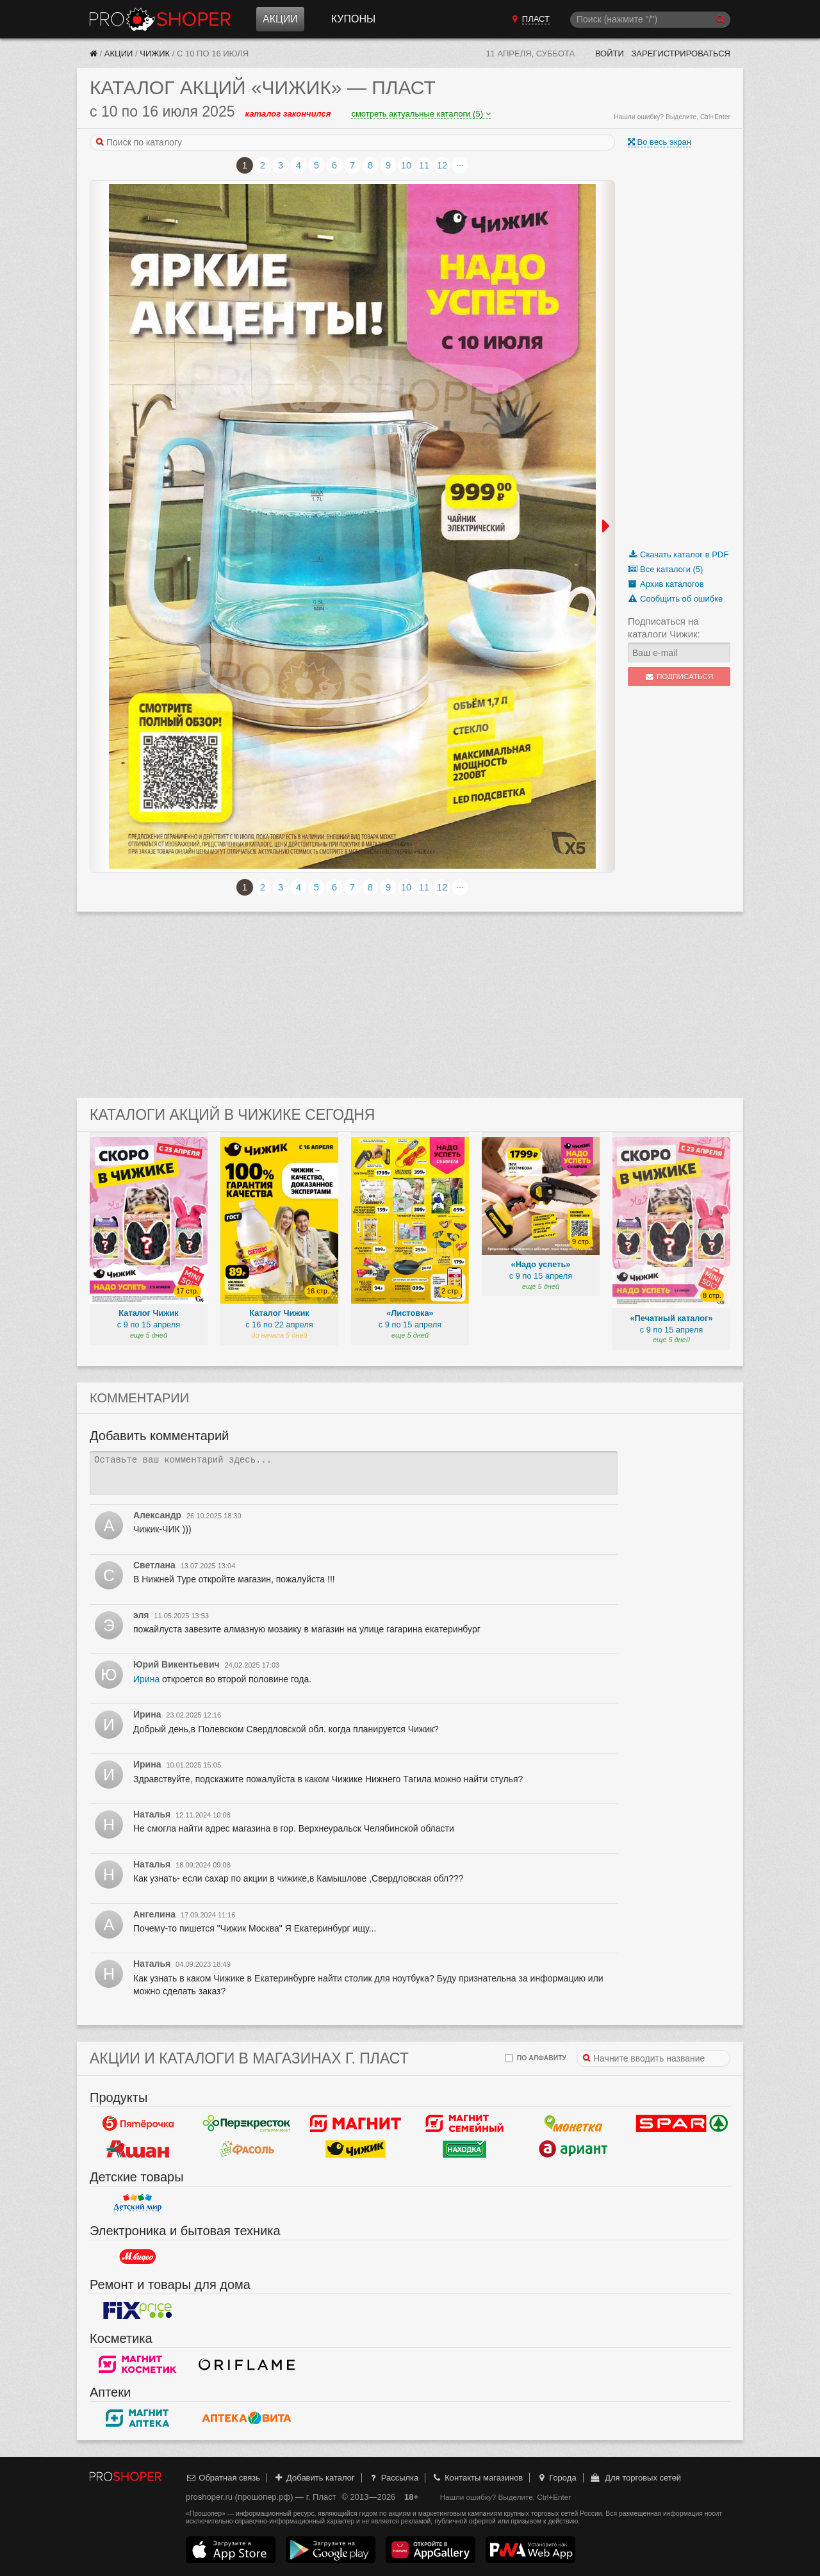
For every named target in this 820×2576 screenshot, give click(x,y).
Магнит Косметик (137, 2364)
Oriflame (246, 2364)
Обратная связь (223, 2477)
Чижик (155, 53)
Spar (682, 2123)
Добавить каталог (314, 2477)
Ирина (146, 1679)
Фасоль (246, 2149)
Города (556, 2477)
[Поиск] (650, 20)
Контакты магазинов (477, 2477)
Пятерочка (137, 2123)
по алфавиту (535, 2058)
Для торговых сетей (635, 2477)
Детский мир (137, 2202)
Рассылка (393, 2477)
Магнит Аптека (137, 2418)
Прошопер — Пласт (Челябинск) (160, 19)
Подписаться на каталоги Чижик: (664, 627)
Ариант (573, 2149)
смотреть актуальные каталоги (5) (420, 114)
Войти (609, 53)
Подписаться (679, 676)
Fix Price (137, 2310)
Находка (464, 2149)
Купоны (353, 18)
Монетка (573, 2123)
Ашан (137, 2149)
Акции (280, 18)
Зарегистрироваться (680, 53)
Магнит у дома (355, 2123)
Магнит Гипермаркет (464, 2123)
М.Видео (137, 2256)
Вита (246, 2418)
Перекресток (246, 2123)
